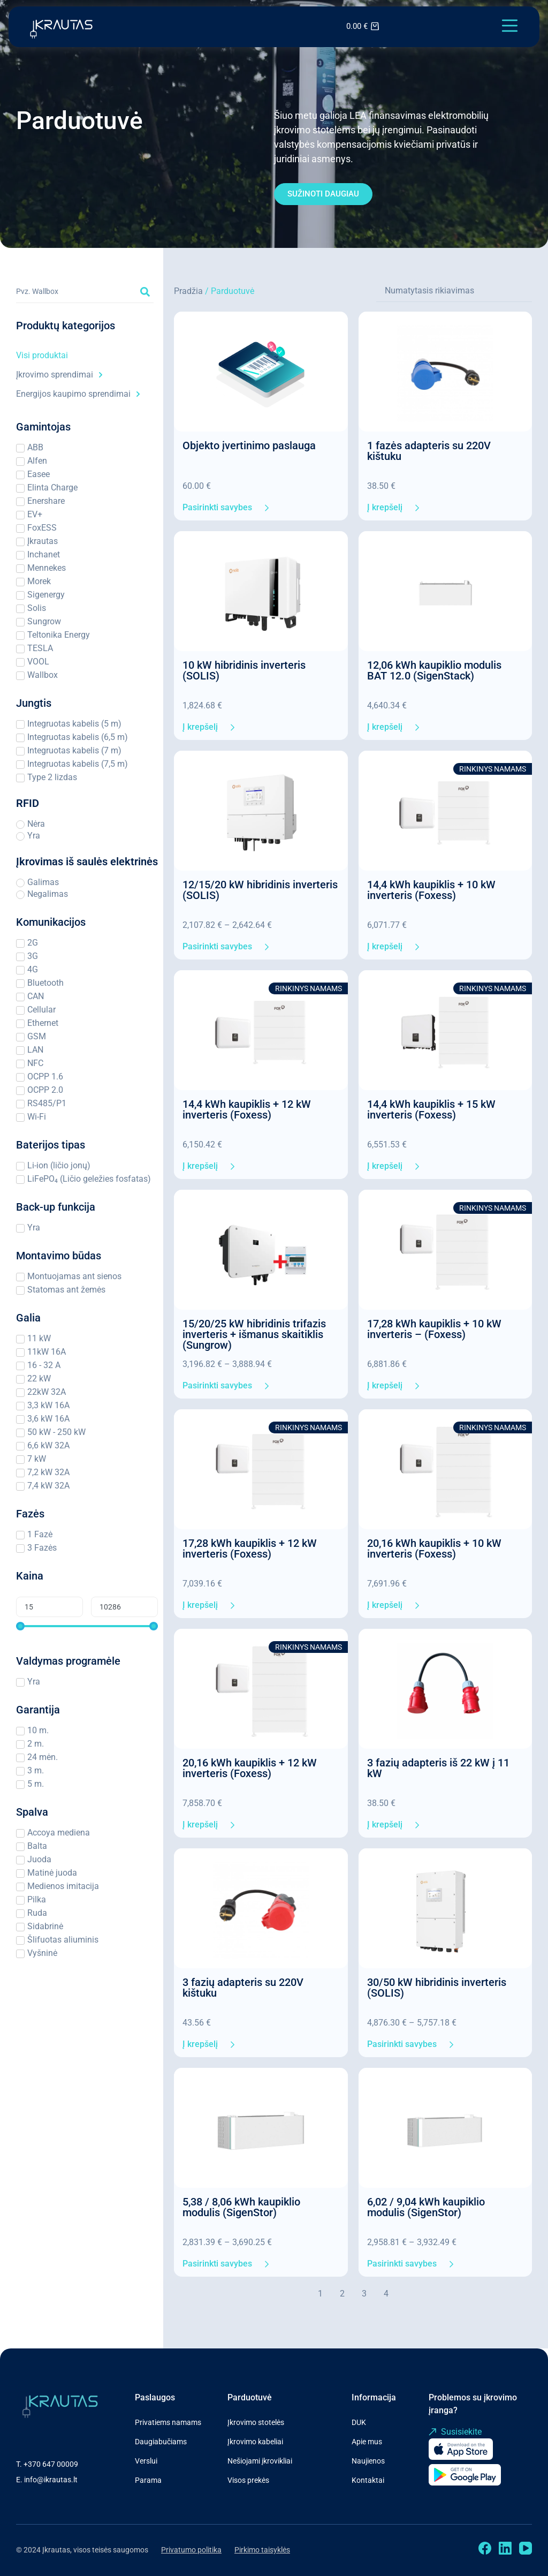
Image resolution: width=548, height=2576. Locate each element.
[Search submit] (145, 292)
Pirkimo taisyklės (262, 2549)
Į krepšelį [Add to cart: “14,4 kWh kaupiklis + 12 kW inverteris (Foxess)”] (200, 1166)
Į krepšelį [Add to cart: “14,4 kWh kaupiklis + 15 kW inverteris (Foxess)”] (384, 1166)
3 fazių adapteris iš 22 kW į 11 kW (438, 1768)
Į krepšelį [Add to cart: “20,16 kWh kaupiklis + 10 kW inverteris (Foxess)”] (384, 1605)
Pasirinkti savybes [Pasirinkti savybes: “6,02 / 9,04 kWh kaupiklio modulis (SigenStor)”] (402, 2264)
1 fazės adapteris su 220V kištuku (429, 451)
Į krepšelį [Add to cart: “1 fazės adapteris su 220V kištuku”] (384, 507)
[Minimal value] (87, 1626)
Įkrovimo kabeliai (255, 2441)
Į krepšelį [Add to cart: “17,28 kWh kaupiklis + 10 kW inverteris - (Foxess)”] (384, 1385)
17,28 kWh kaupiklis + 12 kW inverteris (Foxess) (249, 1548)
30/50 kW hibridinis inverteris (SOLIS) (436, 1987)
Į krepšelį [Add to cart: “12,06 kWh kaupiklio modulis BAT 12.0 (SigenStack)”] (384, 727)
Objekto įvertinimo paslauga (249, 445)
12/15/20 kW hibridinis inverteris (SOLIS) (260, 890)
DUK (359, 2422)
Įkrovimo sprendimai (59, 374)
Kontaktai (368, 2480)
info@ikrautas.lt (51, 2479)
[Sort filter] (454, 291)
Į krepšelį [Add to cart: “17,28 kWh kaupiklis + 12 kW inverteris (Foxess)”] (200, 1605)
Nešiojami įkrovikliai (259, 2461)
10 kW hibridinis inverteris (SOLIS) (244, 670)
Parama (148, 2480)
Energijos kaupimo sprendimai (78, 394)
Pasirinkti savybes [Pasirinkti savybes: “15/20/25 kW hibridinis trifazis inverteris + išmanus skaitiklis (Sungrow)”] (217, 1385)
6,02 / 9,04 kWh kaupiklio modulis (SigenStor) (426, 2207)
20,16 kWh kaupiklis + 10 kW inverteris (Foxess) (434, 1548)
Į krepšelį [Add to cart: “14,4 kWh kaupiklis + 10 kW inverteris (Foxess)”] (384, 946)
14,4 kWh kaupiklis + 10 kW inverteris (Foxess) (431, 890)
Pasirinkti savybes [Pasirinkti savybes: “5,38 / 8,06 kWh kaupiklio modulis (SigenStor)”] (217, 2264)
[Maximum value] (124, 1607)
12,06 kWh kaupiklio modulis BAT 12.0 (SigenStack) (434, 670)
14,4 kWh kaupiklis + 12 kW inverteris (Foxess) (246, 1109)
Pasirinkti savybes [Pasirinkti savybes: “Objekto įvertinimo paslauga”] (217, 507)
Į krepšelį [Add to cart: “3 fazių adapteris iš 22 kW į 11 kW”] (384, 1824)
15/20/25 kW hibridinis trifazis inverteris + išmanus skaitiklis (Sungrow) (254, 1334)
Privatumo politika (191, 2549)
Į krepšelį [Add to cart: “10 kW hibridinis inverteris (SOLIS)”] (200, 727)
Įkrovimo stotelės (255, 2422)
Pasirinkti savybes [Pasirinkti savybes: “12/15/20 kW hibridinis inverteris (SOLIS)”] (217, 946)
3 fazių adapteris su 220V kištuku (242, 1987)
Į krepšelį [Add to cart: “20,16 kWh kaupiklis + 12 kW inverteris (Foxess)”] (200, 1824)
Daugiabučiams (161, 2441)
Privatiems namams (168, 2422)
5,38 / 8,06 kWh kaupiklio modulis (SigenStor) (241, 2207)
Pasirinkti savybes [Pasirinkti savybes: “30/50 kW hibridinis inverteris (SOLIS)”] (402, 2044)
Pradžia (188, 291)
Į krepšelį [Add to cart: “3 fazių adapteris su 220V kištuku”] (200, 2044)
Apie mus (367, 2441)
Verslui (146, 2461)
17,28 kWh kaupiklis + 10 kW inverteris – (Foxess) (434, 1329)
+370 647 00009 (51, 2464)
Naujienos (368, 2461)
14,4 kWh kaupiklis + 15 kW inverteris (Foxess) (431, 1109)
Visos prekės (248, 2480)
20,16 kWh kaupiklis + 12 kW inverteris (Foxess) (249, 1768)
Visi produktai (42, 355)
